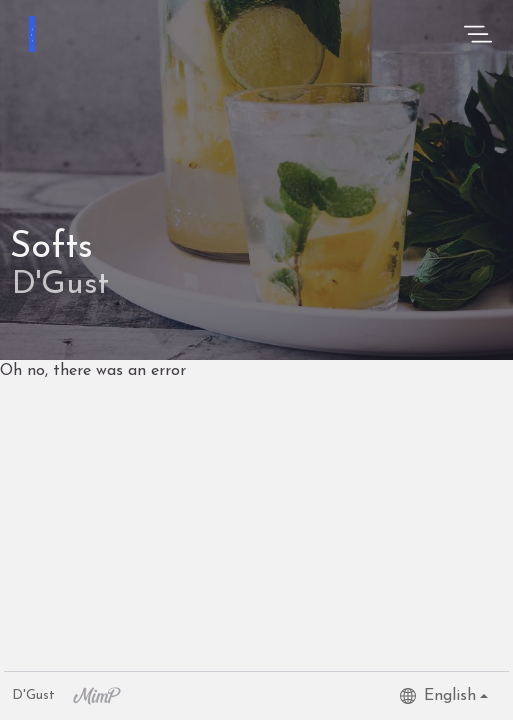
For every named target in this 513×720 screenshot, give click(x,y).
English (438, 696)
